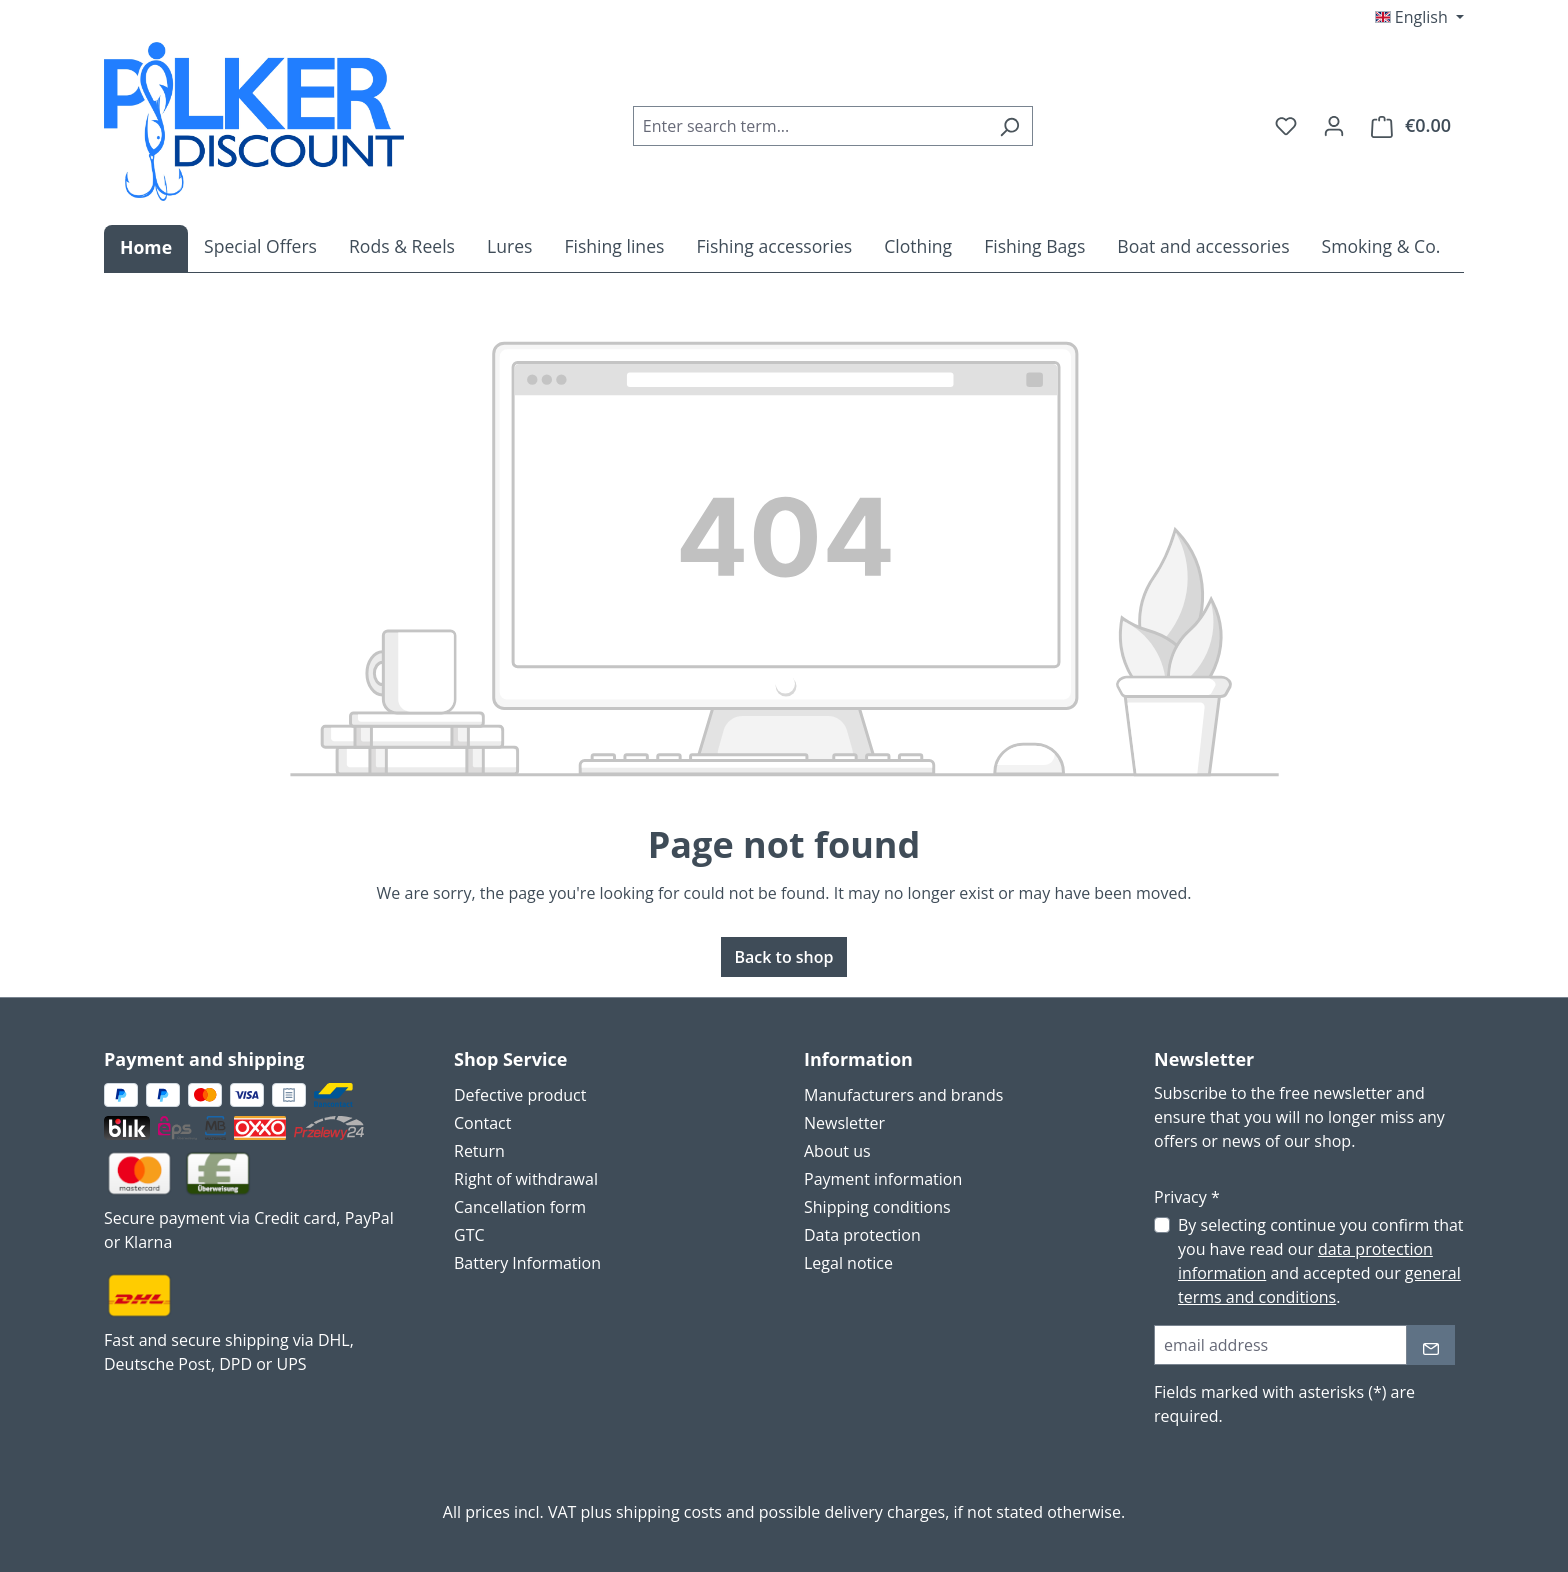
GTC (469, 1235)
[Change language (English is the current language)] (1419, 17)
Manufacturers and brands (903, 1095)
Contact (482, 1123)
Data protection (862, 1235)
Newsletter (844, 1123)
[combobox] (810, 126)
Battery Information (527, 1263)
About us (837, 1151)
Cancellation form (520, 1207)
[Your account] (1334, 125)
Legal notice (848, 1263)
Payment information (883, 1179)
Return (479, 1151)
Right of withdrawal (526, 1179)
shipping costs (669, 1512)
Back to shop (783, 957)
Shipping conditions (877, 1207)
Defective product (520, 1095)
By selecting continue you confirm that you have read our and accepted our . (1321, 1261)
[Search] (1009, 126)
